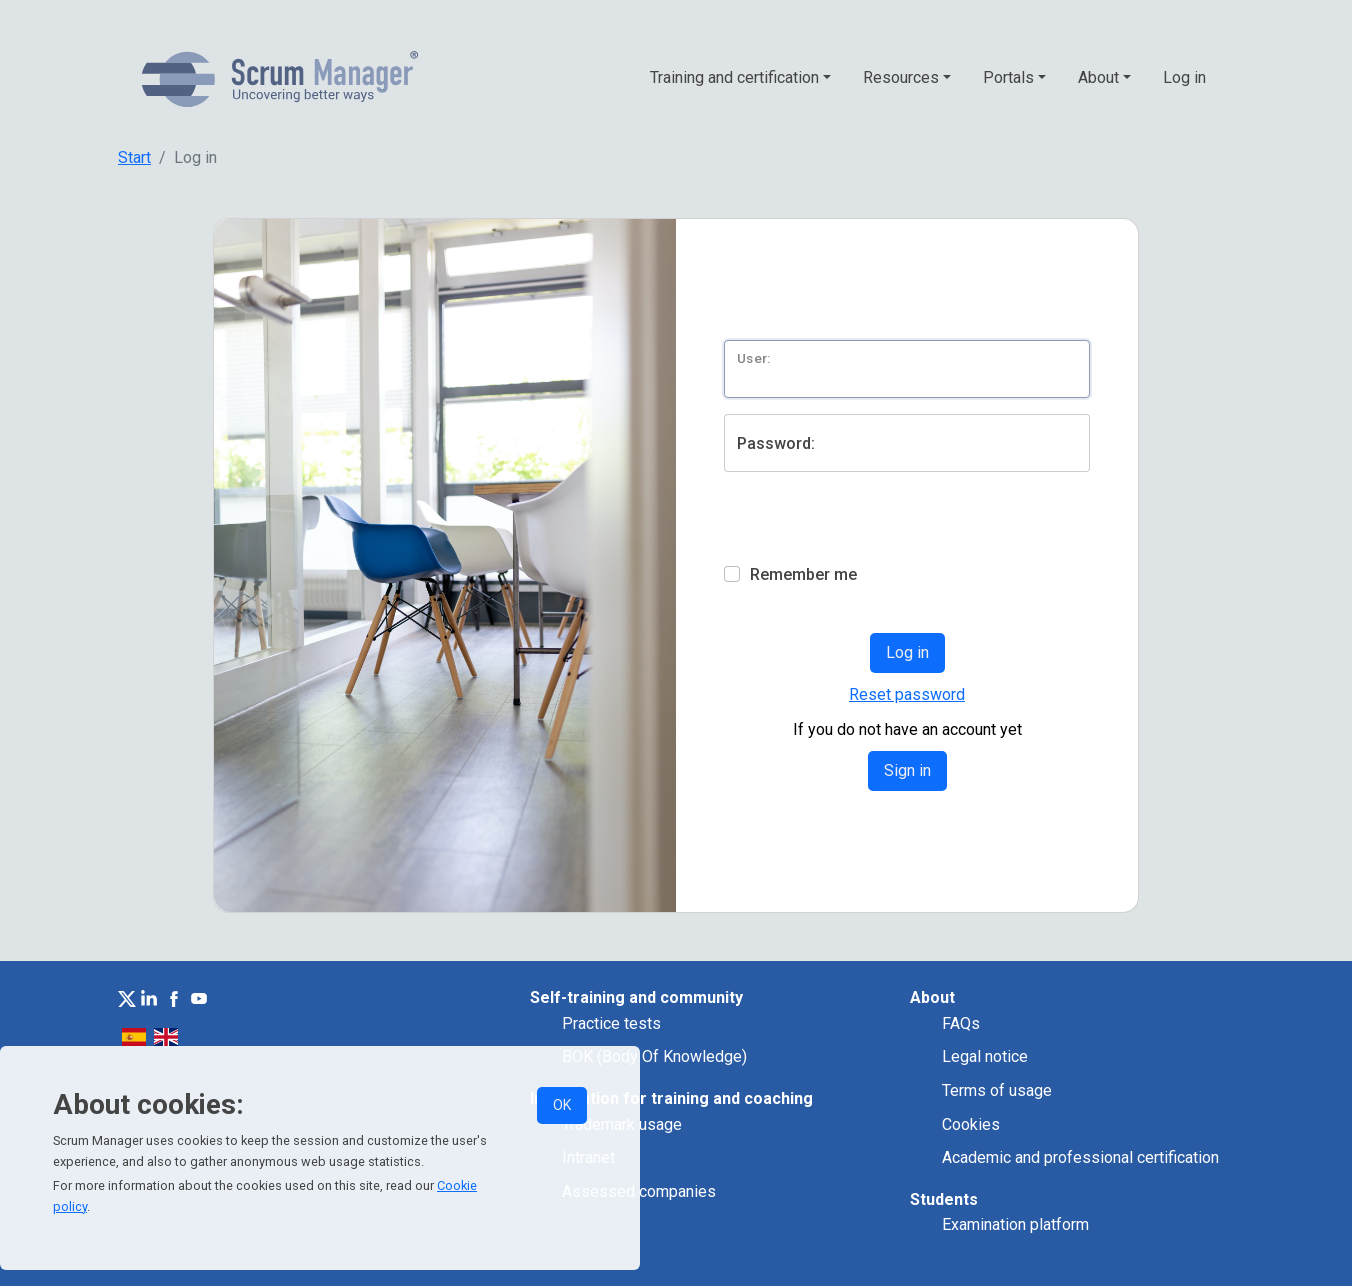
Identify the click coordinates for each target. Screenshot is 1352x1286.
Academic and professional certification (1080, 1157)
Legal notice (985, 1056)
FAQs (961, 1023)
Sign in (907, 770)
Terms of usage (997, 1090)
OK (562, 1105)
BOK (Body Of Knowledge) (654, 1056)
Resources (901, 77)
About (1098, 77)
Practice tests (611, 1023)
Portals (1008, 77)
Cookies (971, 1124)
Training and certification (734, 77)
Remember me (803, 574)
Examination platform (1015, 1224)
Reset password (907, 694)
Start (134, 157)
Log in (1184, 77)
